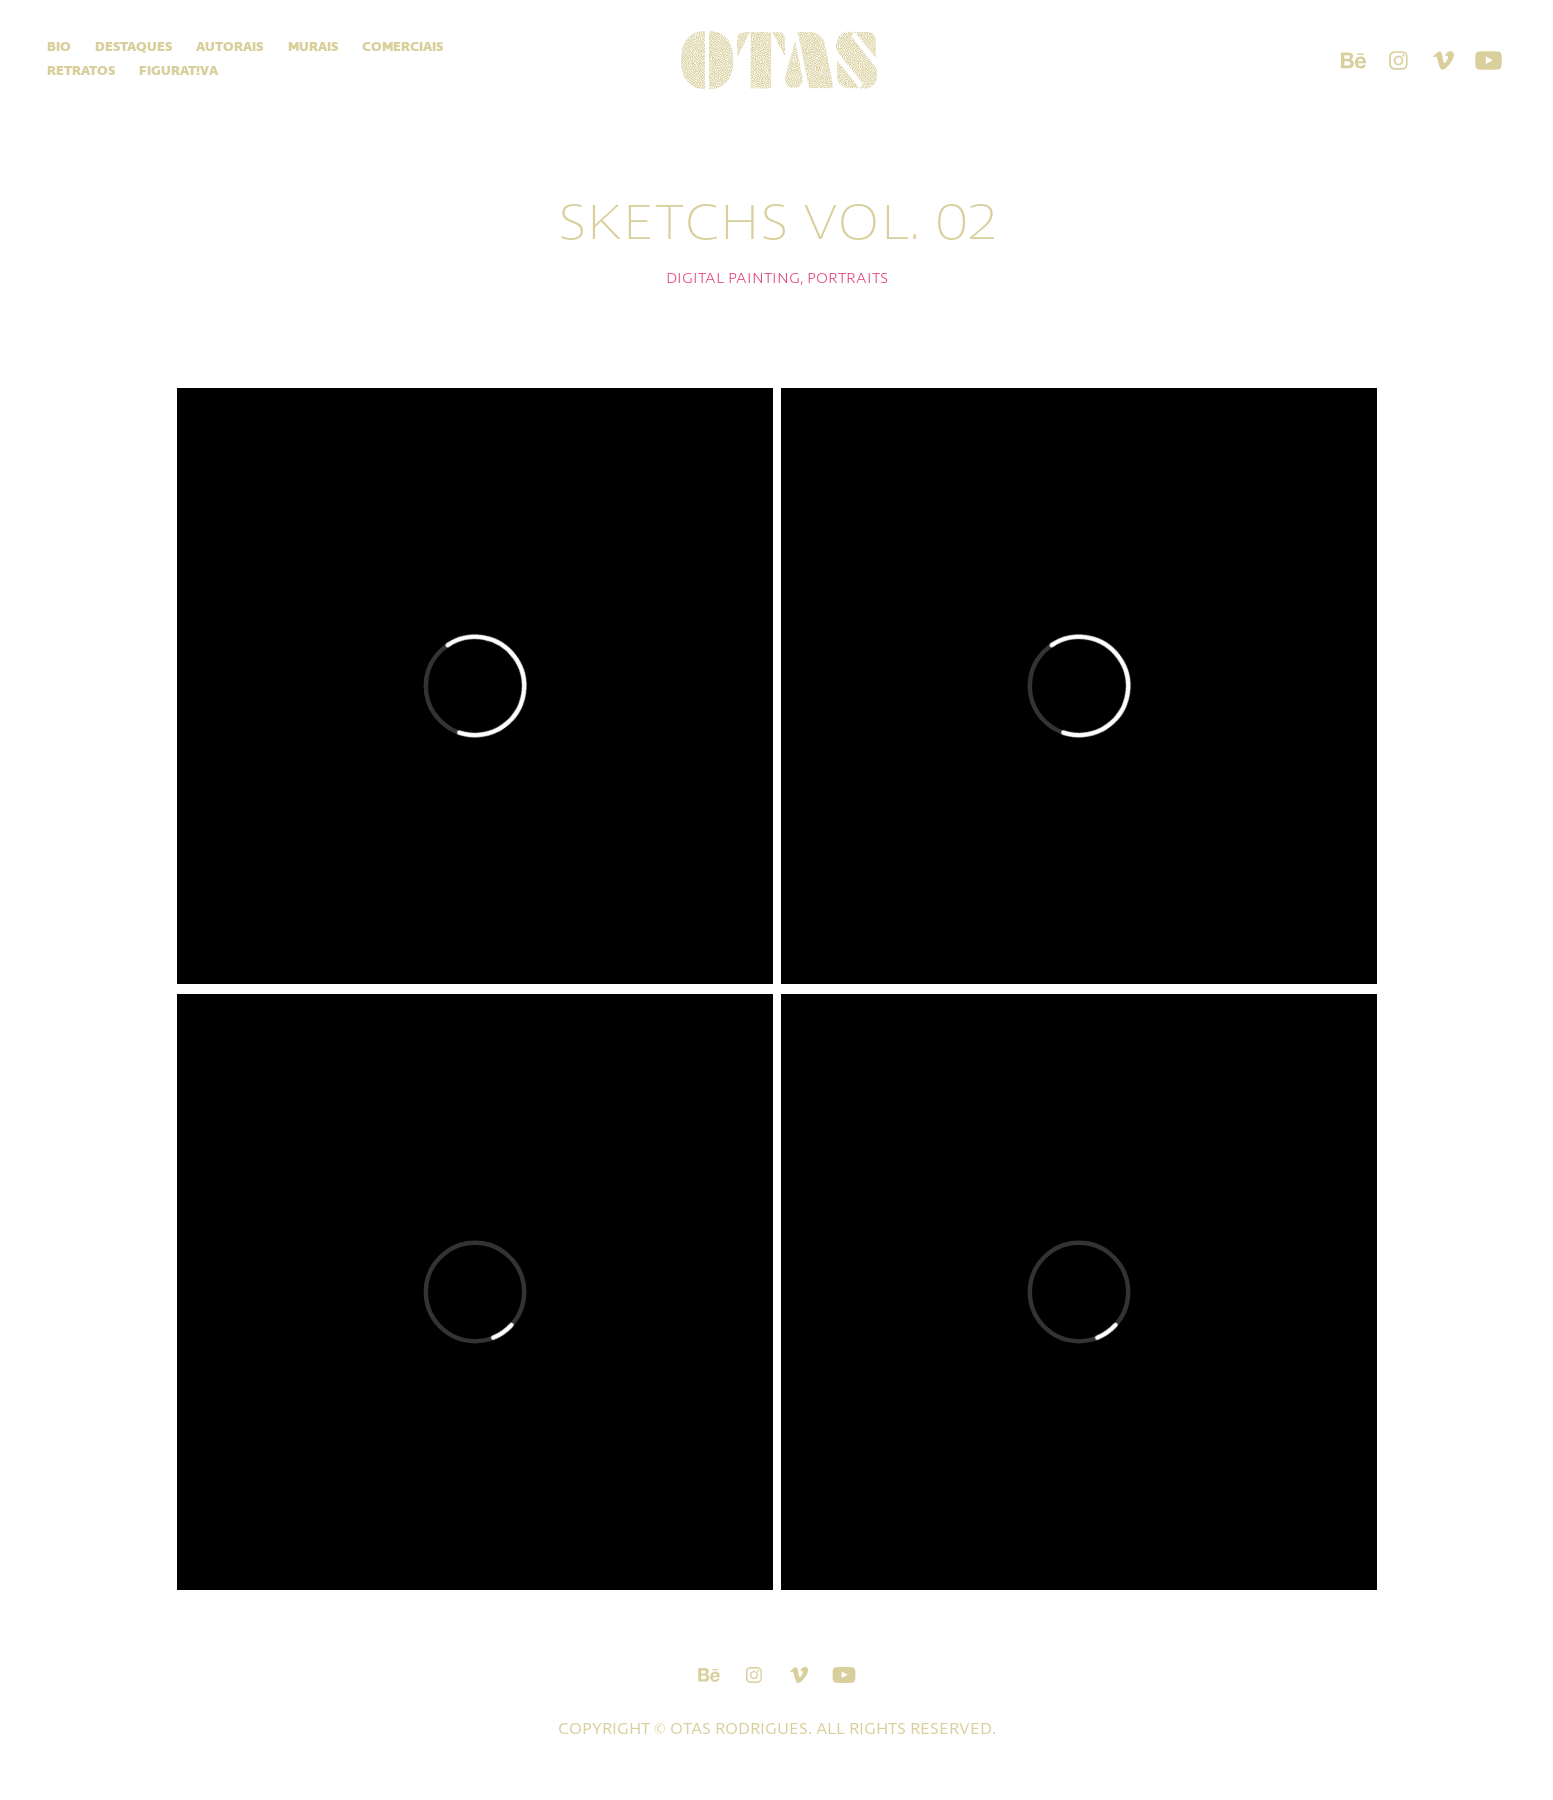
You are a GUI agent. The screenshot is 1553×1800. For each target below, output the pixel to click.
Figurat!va (178, 71)
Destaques (133, 47)
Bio (59, 47)
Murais (313, 47)
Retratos (81, 71)
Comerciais (402, 47)
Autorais (229, 47)
